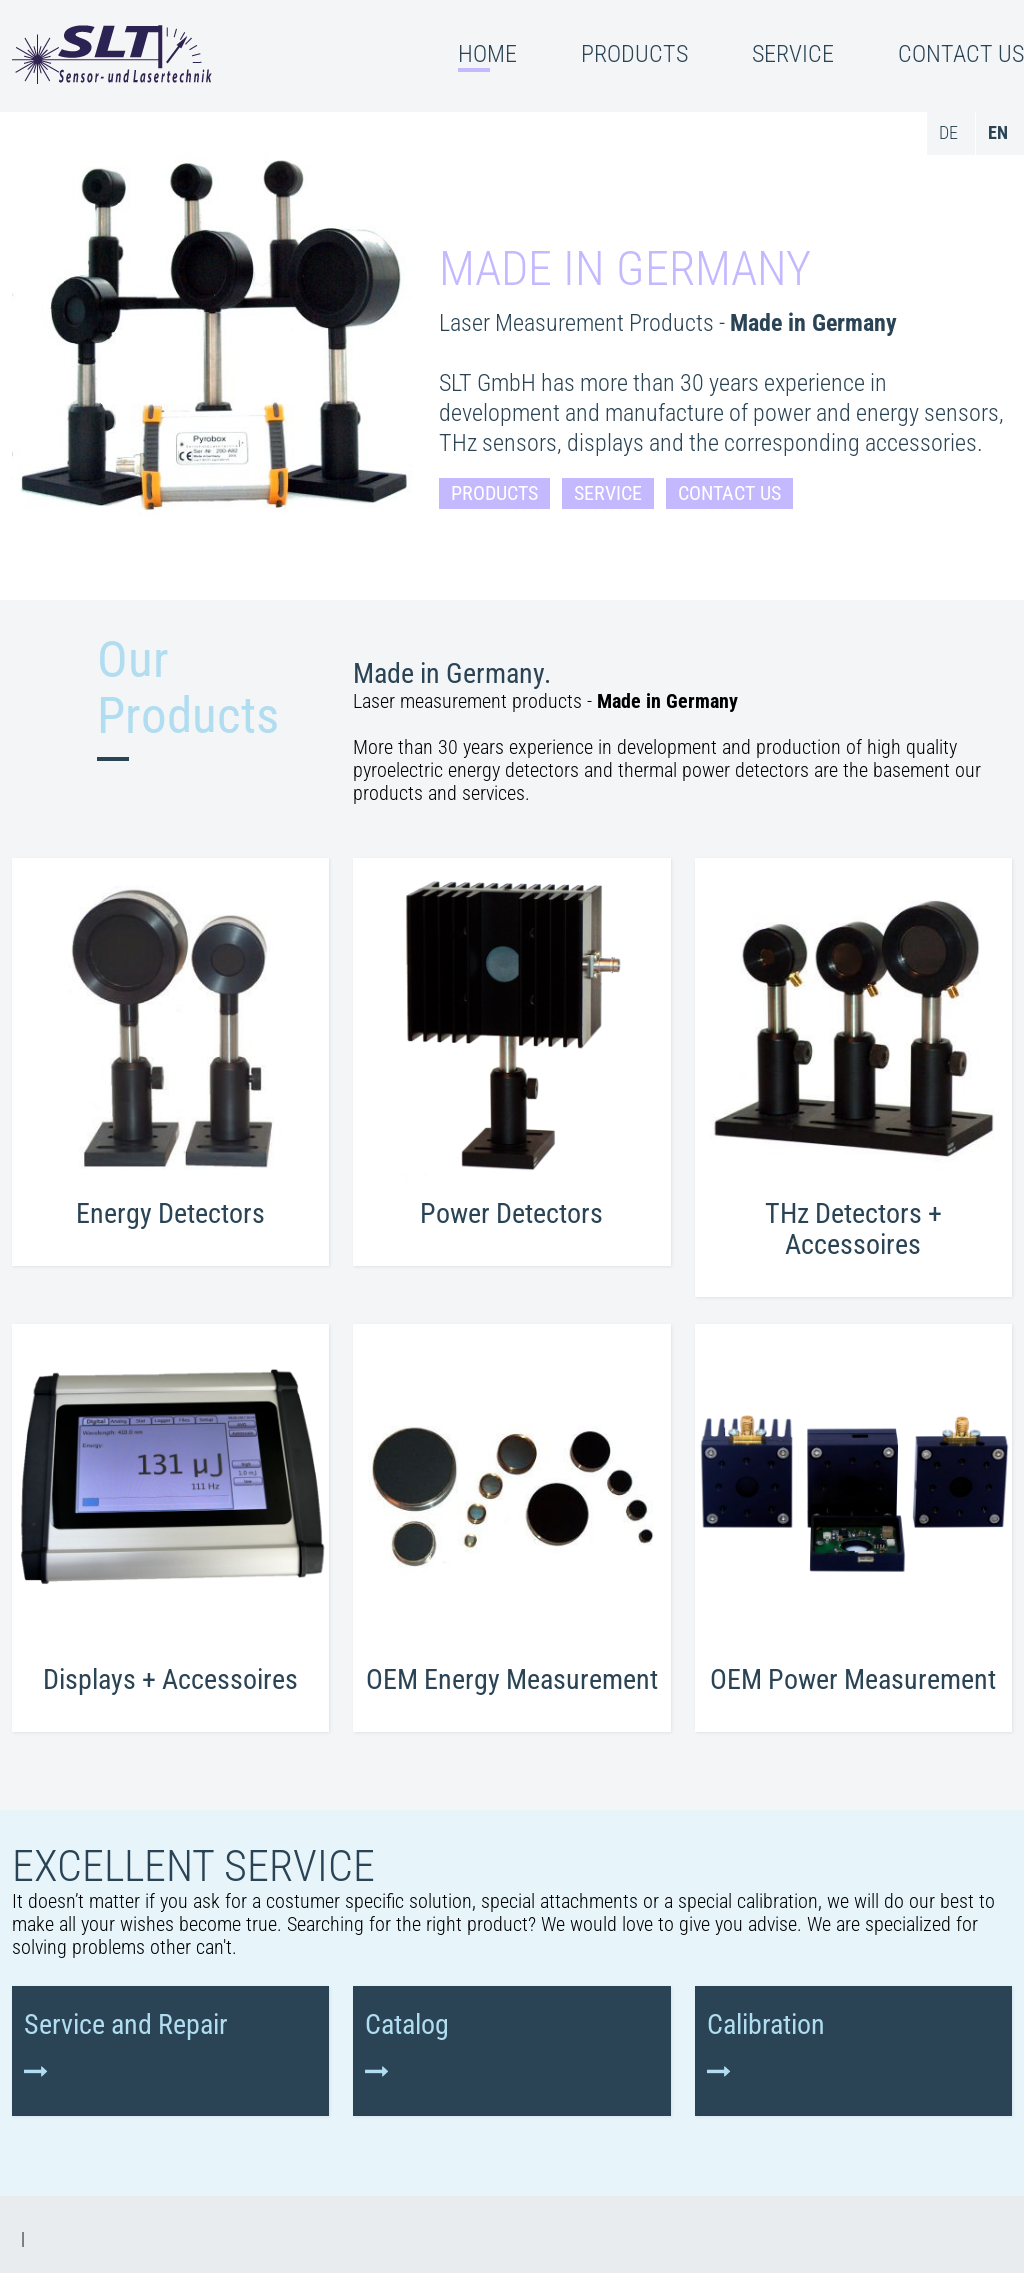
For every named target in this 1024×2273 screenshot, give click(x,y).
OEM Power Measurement (853, 1679)
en (998, 132)
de (948, 132)
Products (494, 493)
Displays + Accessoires (170, 1679)
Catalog (407, 2025)
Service (608, 493)
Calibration (766, 2025)
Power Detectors (511, 1213)
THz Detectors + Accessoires (853, 1229)
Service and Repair (126, 2025)
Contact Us (729, 493)
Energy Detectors (170, 1213)
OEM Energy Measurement (512, 1679)
